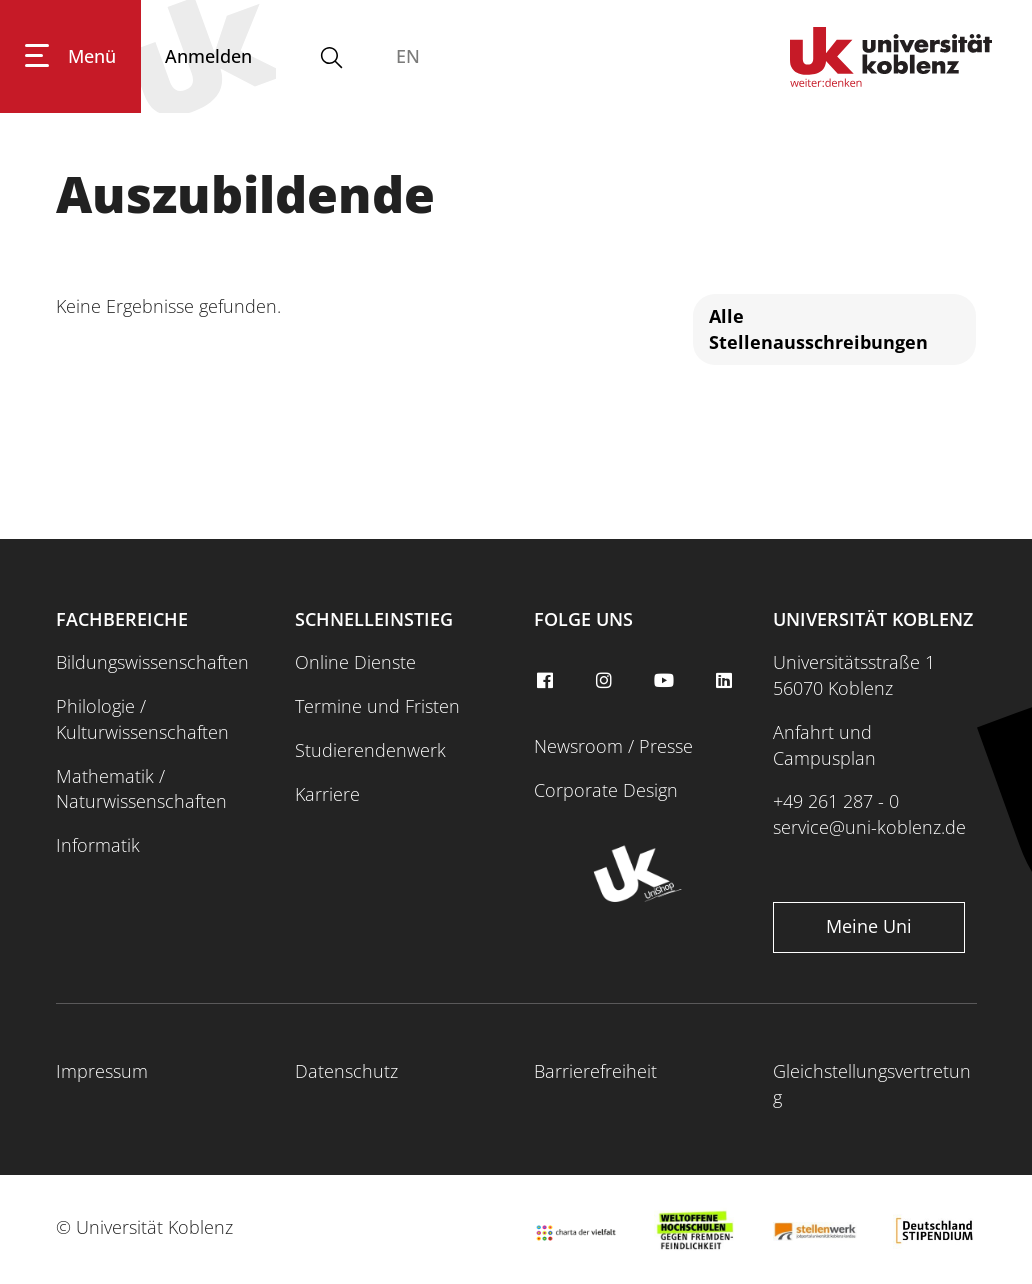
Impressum (102, 1071)
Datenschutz (346, 1071)
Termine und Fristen (377, 706)
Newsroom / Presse (613, 746)
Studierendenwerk (370, 750)
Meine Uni (869, 926)
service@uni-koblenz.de (869, 827)
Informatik (98, 845)
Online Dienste (355, 662)
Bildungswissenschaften (152, 662)
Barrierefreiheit (595, 1071)
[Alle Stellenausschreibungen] (834, 329)
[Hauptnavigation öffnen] (70, 56)
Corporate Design (606, 790)
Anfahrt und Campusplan (824, 745)
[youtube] (667, 681)
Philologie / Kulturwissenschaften (142, 719)
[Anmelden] (208, 56)
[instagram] (607, 681)
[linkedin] (726, 681)
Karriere (327, 794)
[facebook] (547, 681)
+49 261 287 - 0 (836, 801)
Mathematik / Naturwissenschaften (141, 789)
